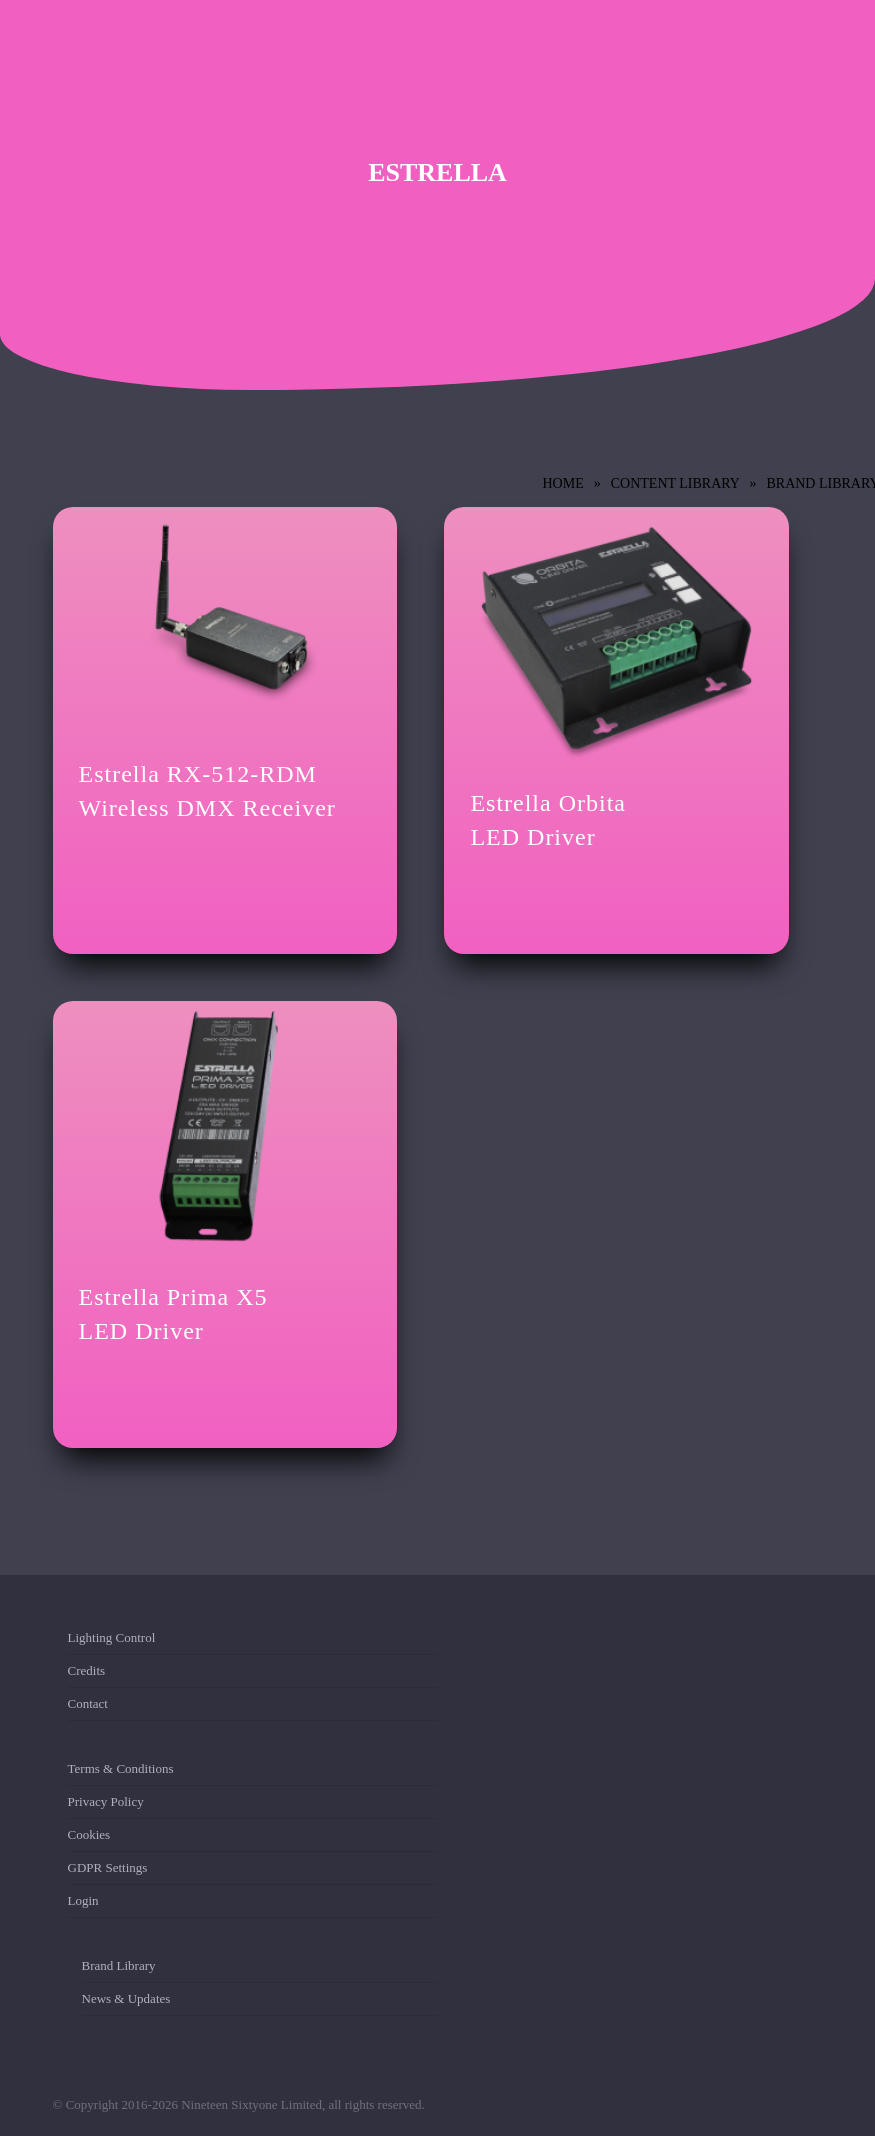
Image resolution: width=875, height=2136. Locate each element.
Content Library (675, 483)
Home (563, 483)
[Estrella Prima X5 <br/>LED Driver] (225, 1130)
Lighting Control (112, 1641)
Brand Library (119, 1969)
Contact (88, 1703)
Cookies (89, 1834)
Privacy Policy (106, 1801)
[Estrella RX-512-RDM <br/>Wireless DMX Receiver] (225, 622)
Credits (87, 1670)
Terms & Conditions (121, 1772)
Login (83, 1900)
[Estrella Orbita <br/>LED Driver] (616, 636)
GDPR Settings (108, 1867)
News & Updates (126, 1998)
